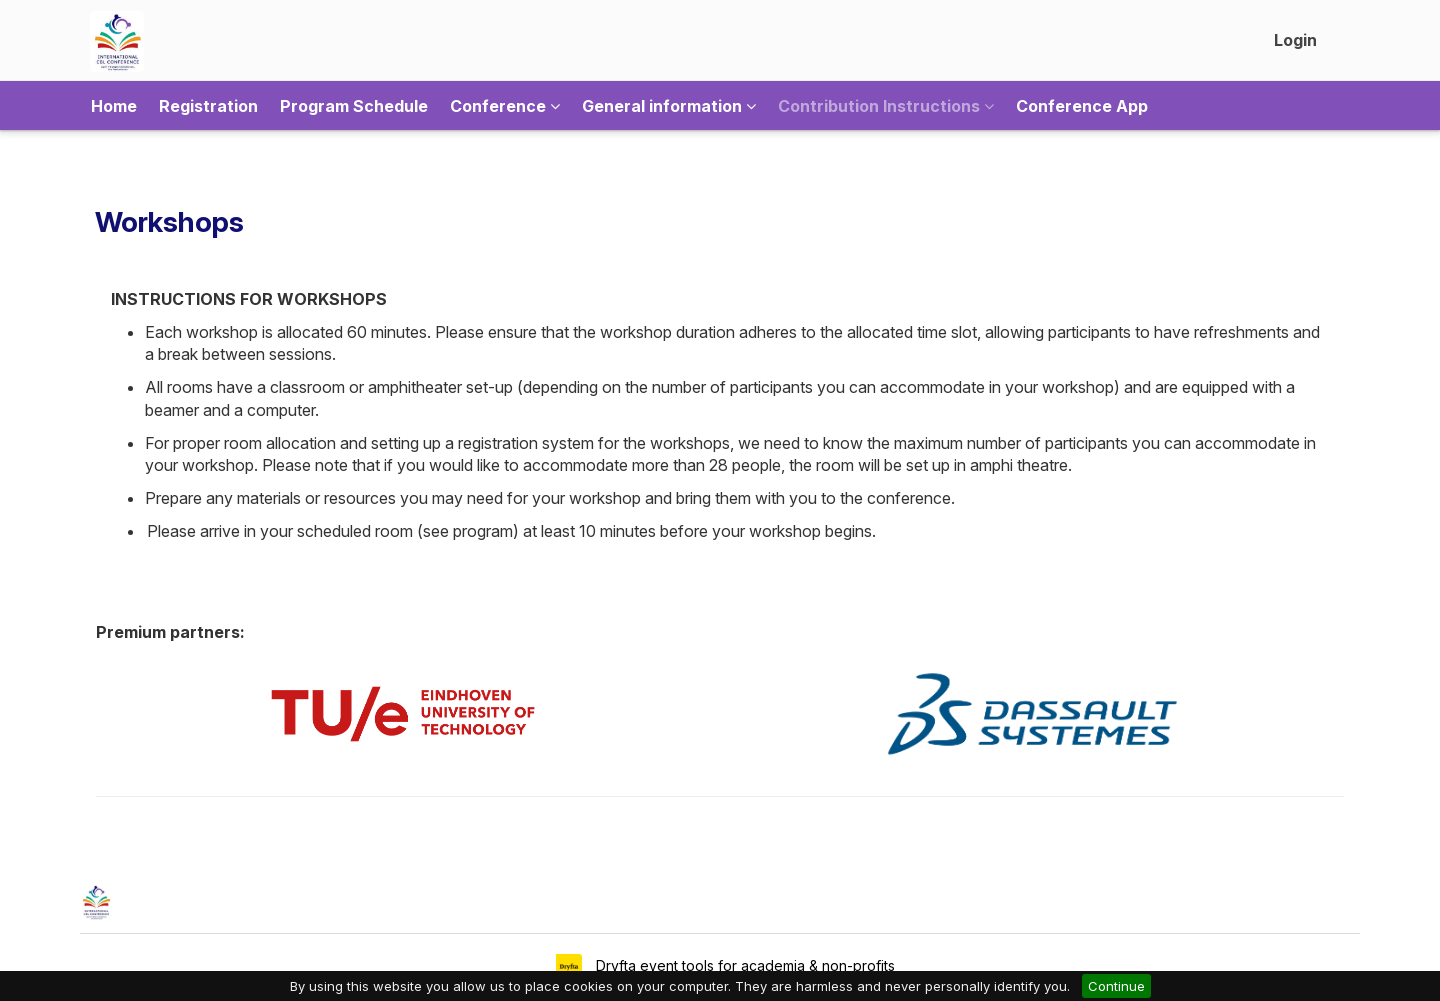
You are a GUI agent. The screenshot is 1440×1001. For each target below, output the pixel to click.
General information (669, 106)
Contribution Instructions (886, 106)
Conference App (1082, 106)
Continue (1116, 986)
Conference (505, 106)
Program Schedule (354, 106)
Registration (208, 106)
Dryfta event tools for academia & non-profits (743, 965)
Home (114, 106)
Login (1295, 40)
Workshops (169, 222)
